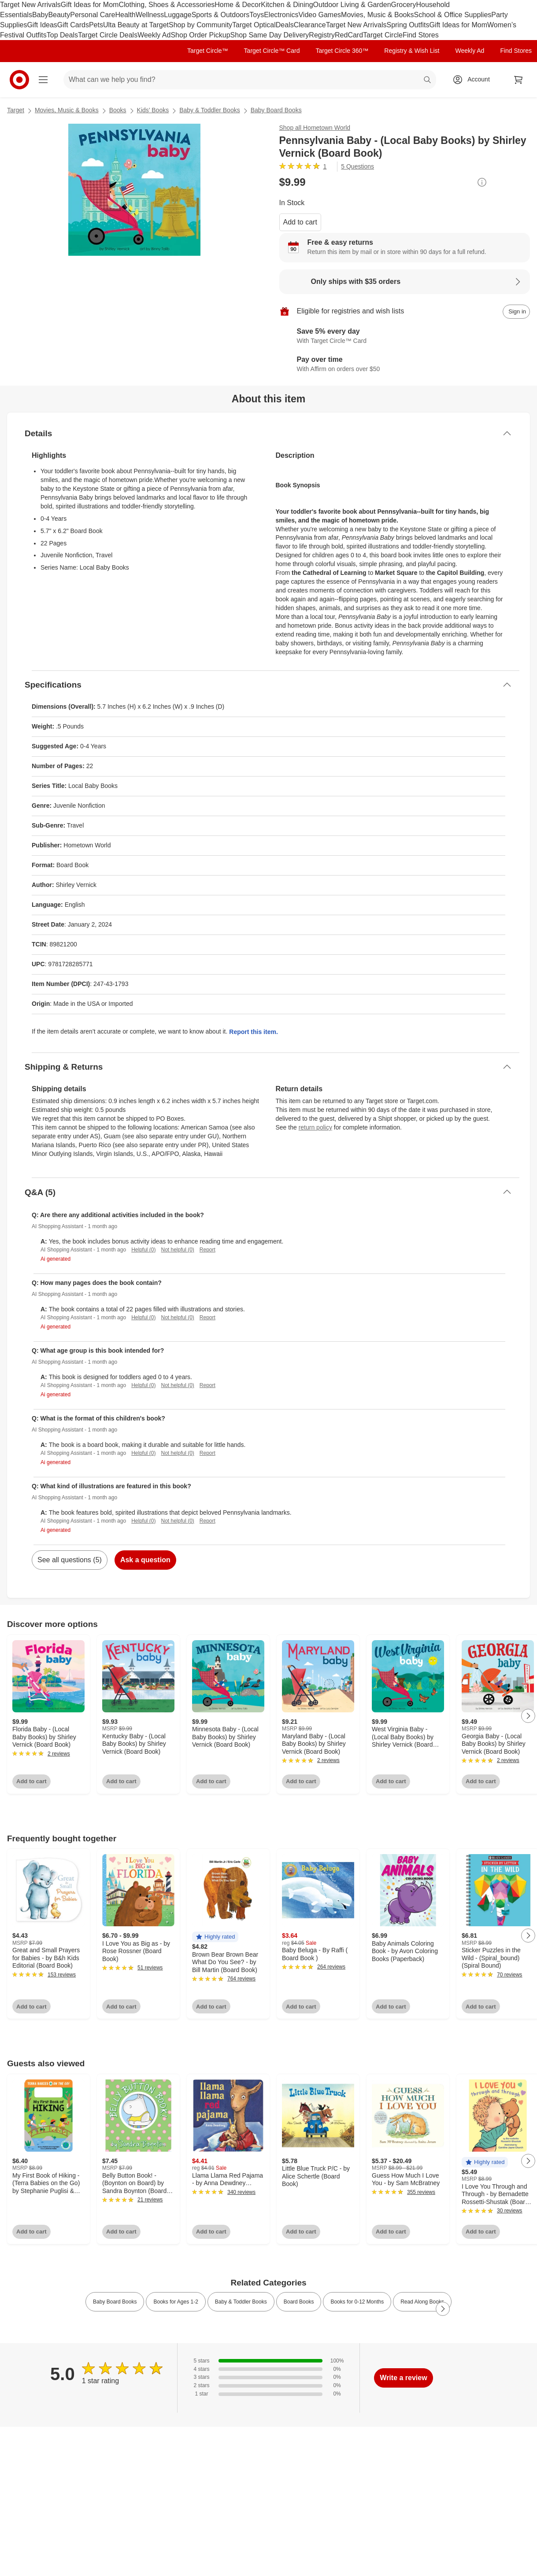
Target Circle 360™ (341, 50)
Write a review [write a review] (403, 2377)
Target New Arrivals (30, 4)
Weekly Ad (153, 35)
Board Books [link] (299, 2302)
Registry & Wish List (411, 50)
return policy (315, 1127)
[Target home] (19, 79)
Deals (285, 25)
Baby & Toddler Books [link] (241, 2302)
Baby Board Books (276, 110)
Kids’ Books (153, 110)
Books (117, 110)
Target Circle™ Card (272, 50)
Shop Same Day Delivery (269, 35)
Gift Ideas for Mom (90, 4)
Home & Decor (238, 4)
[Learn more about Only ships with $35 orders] (404, 281)
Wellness (150, 14)
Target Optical (254, 25)
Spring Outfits (407, 25)
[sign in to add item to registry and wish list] (516, 312)
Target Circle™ (207, 50)
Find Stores (421, 35)
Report (207, 1250)
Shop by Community (200, 25)
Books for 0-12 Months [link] (357, 2302)
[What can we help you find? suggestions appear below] (249, 79)
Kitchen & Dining (287, 4)
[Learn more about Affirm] (404, 364)
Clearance (310, 25)
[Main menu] (43, 79)
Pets (96, 25)
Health (125, 14)
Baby (40, 14)
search (427, 80)
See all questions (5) (69, 1560)
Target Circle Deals (107, 35)
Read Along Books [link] (422, 2302)
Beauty (59, 14)
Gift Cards (73, 25)
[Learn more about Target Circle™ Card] (404, 336)
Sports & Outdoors (221, 14)
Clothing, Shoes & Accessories (167, 4)
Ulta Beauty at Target (136, 25)
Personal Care (92, 14)
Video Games (319, 14)
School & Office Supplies (452, 14)
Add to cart (300, 222)
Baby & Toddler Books (209, 110)
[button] (215, 1937)
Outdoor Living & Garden (352, 4)
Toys (256, 14)
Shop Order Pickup (200, 35)
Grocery (403, 4)
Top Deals (62, 35)
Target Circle (383, 35)
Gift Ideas (42, 25)
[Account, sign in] (474, 79)
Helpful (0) (143, 1250)
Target (15, 110)
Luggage (177, 14)
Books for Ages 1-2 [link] (175, 2302)
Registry (322, 35)
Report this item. (253, 1031)
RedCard (349, 35)
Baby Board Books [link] (115, 2302)
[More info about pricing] (482, 182)
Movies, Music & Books (377, 14)
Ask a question (145, 1560)
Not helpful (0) (177, 1250)
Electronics (281, 14)
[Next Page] (528, 1716)
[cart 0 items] (518, 79)
